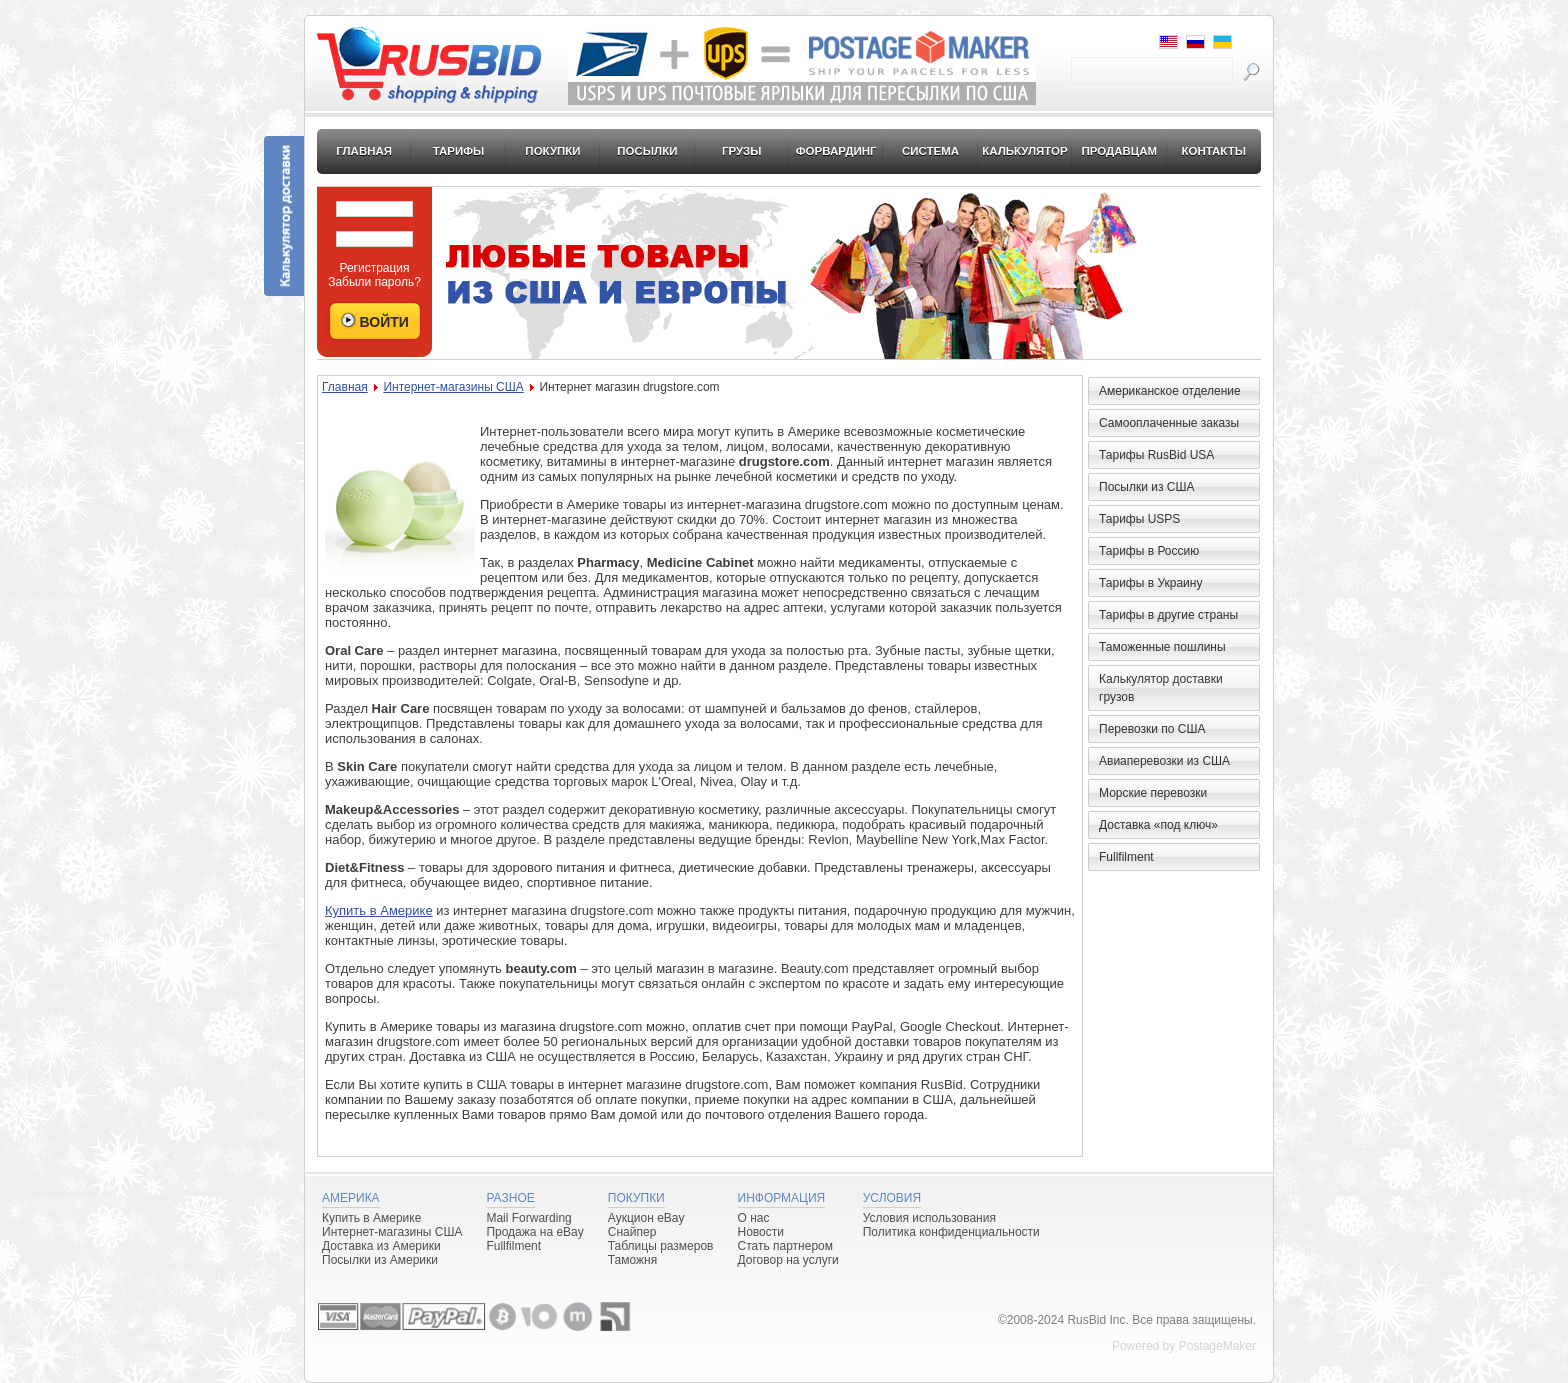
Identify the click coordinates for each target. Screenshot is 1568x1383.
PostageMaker (1217, 1346)
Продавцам (1119, 151)
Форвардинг (836, 151)
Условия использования (929, 1218)
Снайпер (632, 1232)
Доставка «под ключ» (1158, 825)
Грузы (742, 151)
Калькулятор (1025, 151)
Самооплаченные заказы (1169, 423)
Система (930, 151)
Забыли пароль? (374, 282)
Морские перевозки (1153, 793)
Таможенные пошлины (1162, 647)
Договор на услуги (788, 1260)
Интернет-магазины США (453, 387)
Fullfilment (1126, 857)
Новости (761, 1232)
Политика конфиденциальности (951, 1232)
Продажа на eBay (534, 1232)
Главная (364, 151)
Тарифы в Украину (1150, 583)
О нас (754, 1218)
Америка (351, 1198)
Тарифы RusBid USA (1156, 455)
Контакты (1213, 151)
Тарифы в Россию (1149, 551)
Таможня (632, 1260)
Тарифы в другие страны (1168, 615)
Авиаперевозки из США (1164, 761)
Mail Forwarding (528, 1218)
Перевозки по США (1152, 729)
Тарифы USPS (1139, 519)
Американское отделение (1170, 391)
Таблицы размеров (661, 1246)
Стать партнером (786, 1246)
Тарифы (459, 151)
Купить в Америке (379, 910)
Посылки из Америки (380, 1260)
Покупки (552, 151)
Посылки (647, 151)
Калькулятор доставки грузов (1161, 688)
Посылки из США (1146, 487)
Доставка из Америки (381, 1246)
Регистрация (374, 268)
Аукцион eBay (646, 1218)
